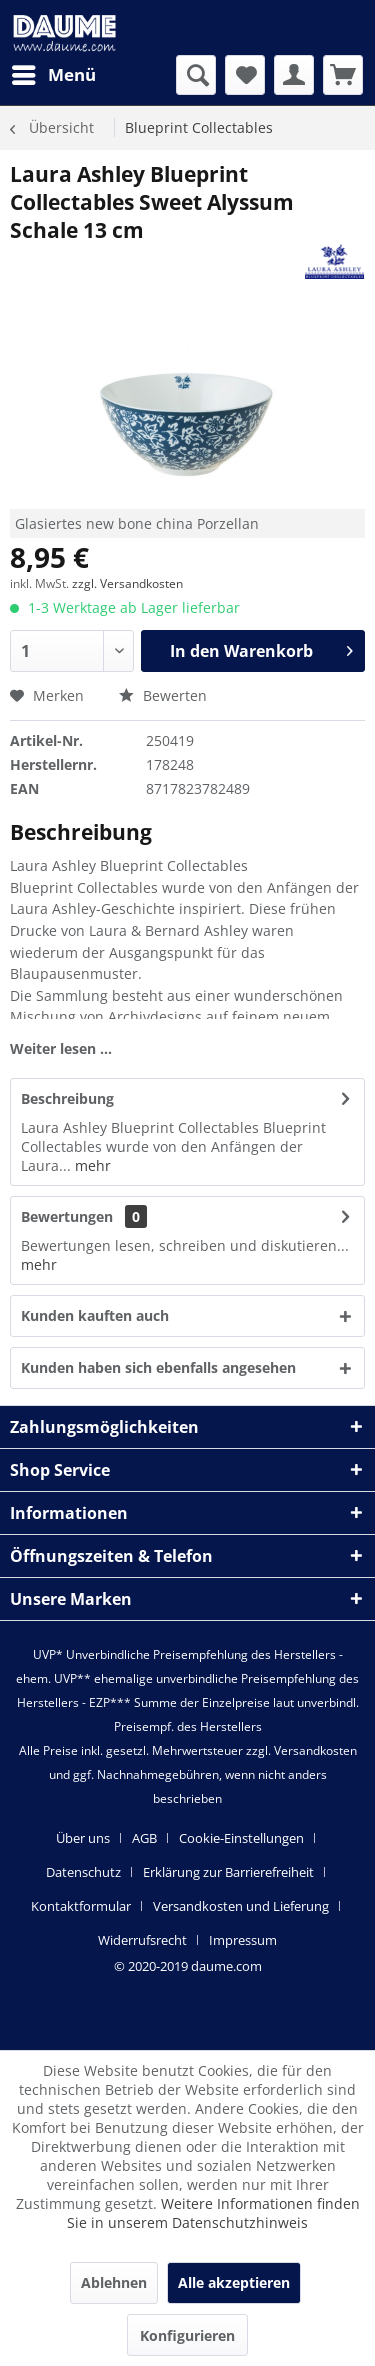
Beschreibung (67, 1098)
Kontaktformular (81, 1906)
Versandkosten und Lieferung (241, 1906)
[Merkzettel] (245, 75)
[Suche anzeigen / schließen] (196, 75)
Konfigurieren (187, 2335)
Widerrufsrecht (142, 1940)
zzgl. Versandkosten (127, 583)
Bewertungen (67, 1216)
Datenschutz (83, 1872)
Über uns (83, 1838)
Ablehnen (114, 2282)
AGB (144, 1838)
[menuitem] (53, 75)
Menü (54, 72)
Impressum (243, 1940)
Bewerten (163, 695)
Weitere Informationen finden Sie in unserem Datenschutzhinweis (213, 2213)
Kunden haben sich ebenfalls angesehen (158, 1367)
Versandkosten (315, 1750)
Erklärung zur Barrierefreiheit (228, 1872)
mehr (91, 1165)
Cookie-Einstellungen (241, 1838)
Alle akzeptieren (234, 2282)
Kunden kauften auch (95, 1315)
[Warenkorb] (343, 75)
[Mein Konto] (294, 75)
